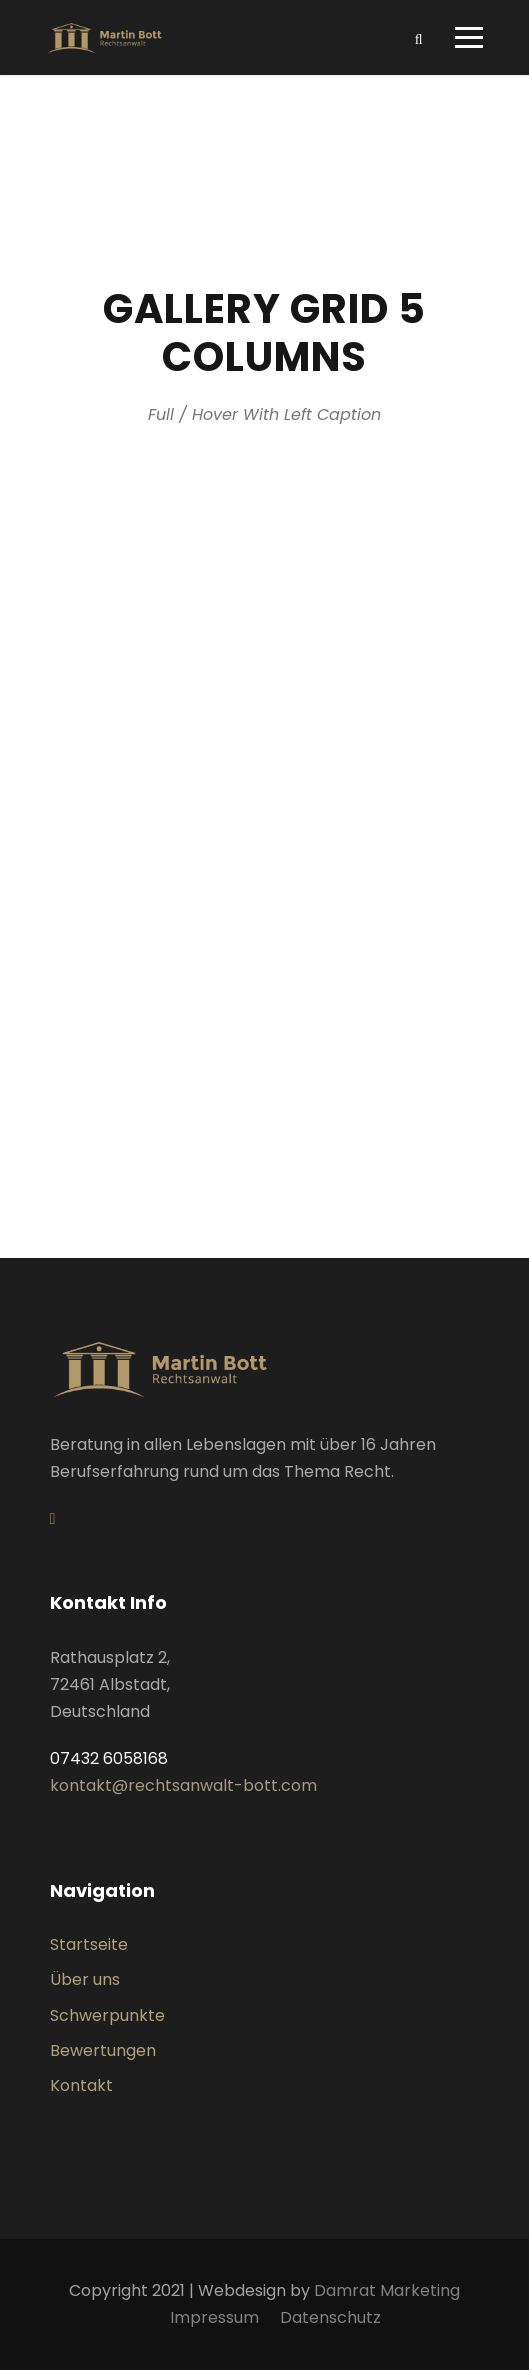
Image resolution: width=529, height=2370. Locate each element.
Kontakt (81, 2085)
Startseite (89, 1944)
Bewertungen (103, 2050)
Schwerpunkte (107, 2015)
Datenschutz (330, 2317)
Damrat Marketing (387, 2290)
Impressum (214, 2317)
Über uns (85, 1979)
